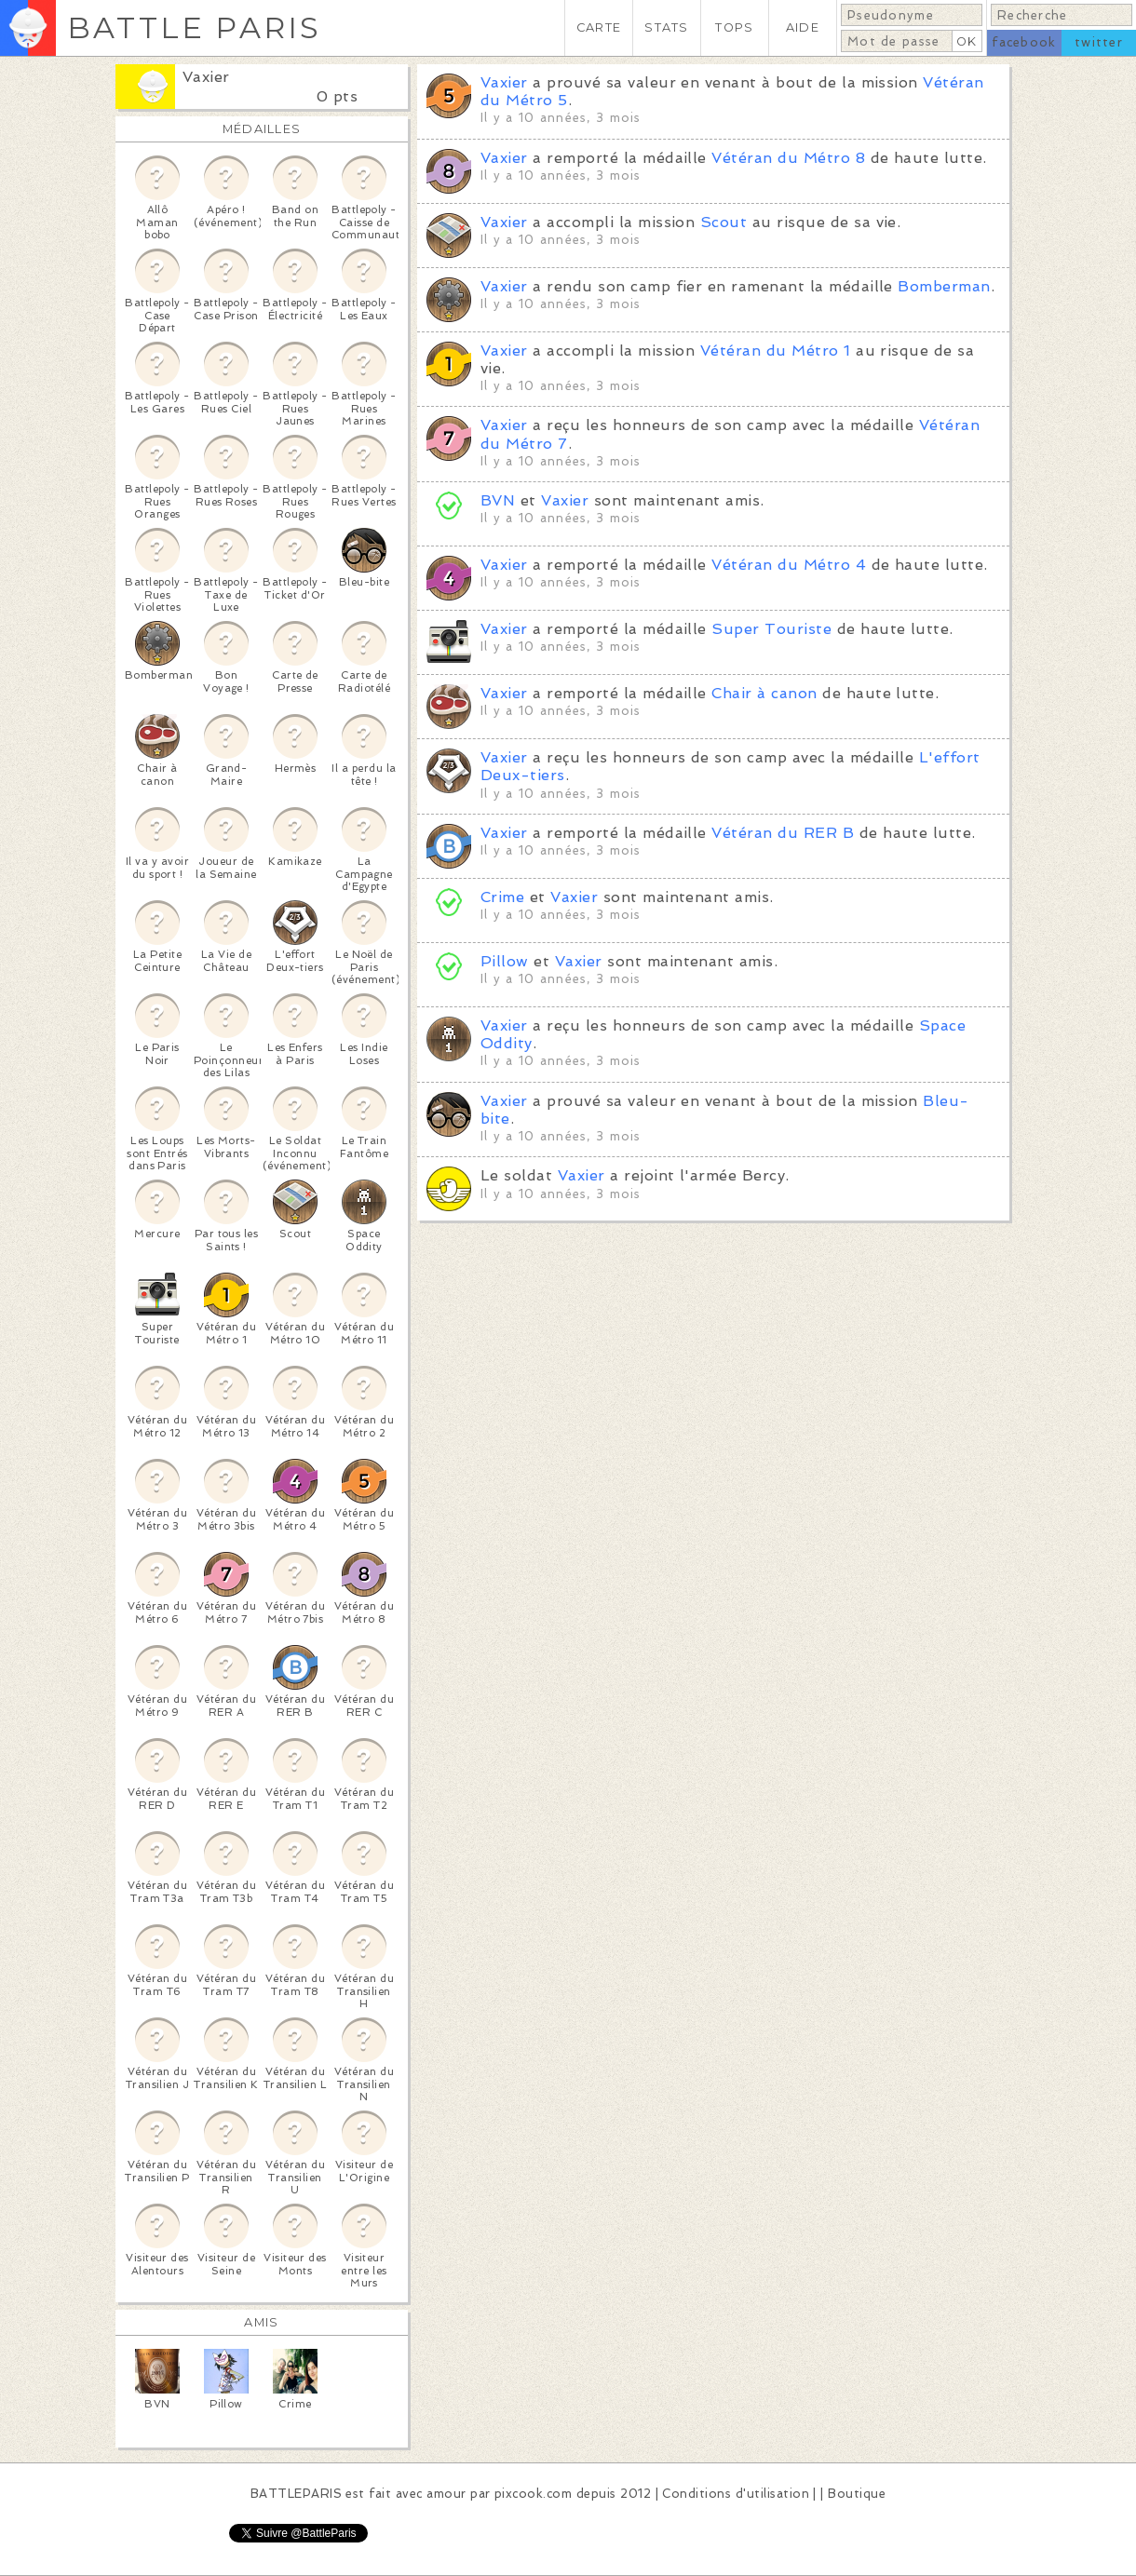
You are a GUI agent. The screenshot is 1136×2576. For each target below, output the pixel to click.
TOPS (734, 27)
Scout (723, 222)
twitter (1099, 42)
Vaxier (206, 77)
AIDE (802, 27)
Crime (502, 897)
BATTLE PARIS (194, 27)
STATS (666, 27)
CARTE (598, 27)
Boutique (857, 2494)
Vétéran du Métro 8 (788, 158)
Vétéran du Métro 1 (775, 350)
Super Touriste (771, 629)
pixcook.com (533, 2494)
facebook (1024, 42)
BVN (497, 500)
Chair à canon (764, 693)
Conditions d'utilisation (735, 2494)
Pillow (504, 961)
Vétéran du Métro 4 (788, 564)
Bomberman (944, 286)
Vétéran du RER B (782, 833)
